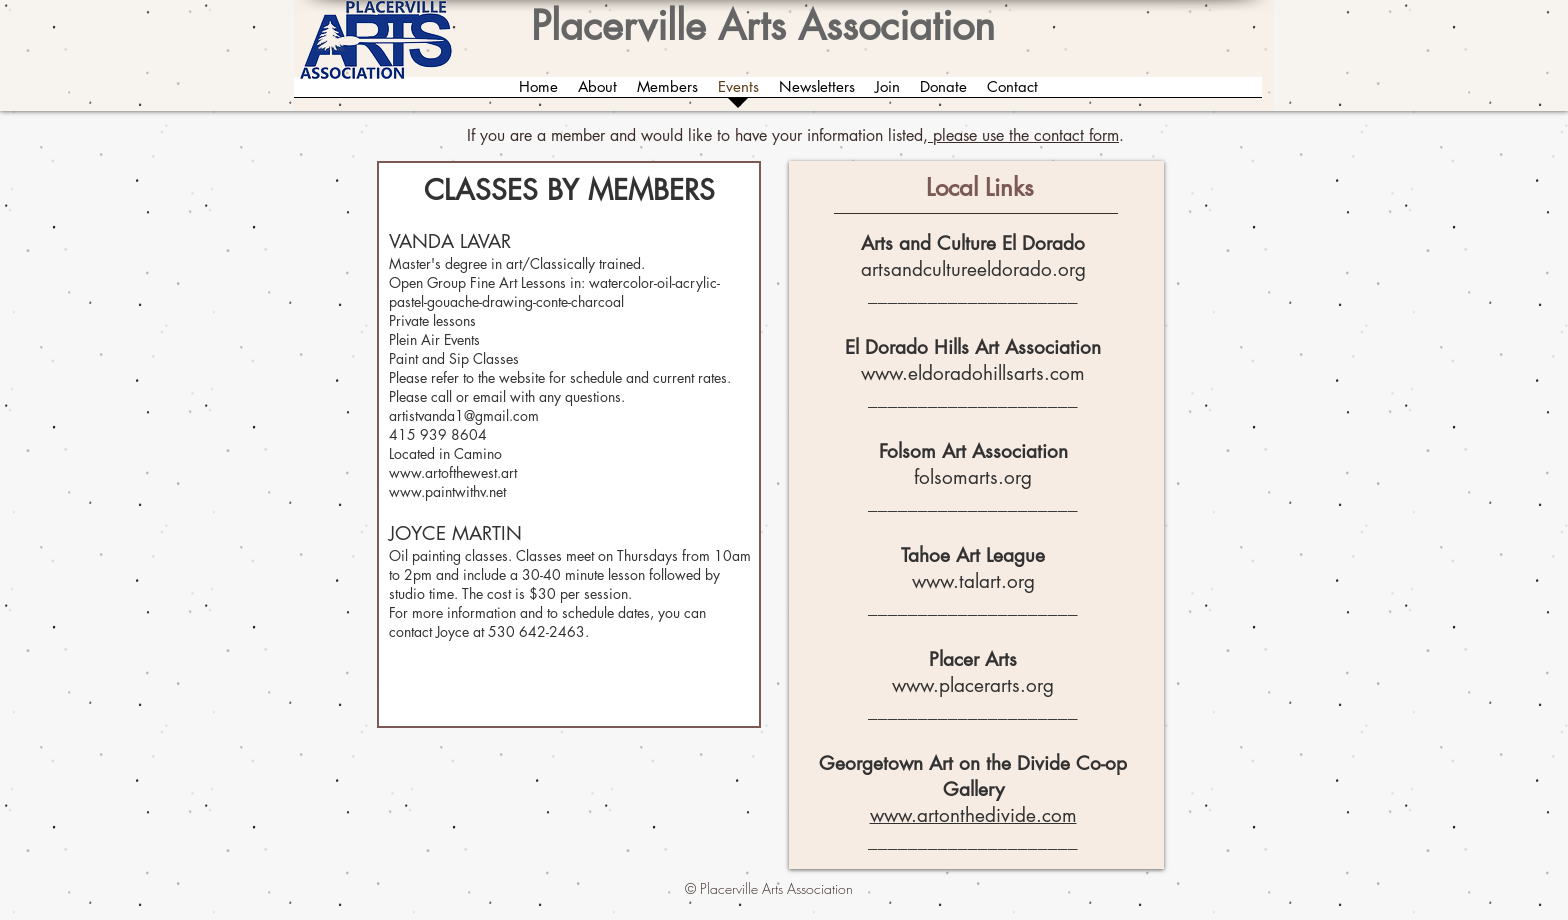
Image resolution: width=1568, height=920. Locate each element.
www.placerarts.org (973, 685)
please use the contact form (1023, 135)
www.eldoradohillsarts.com (973, 373)
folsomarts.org (973, 477)
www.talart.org (973, 581)
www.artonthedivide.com (973, 815)
